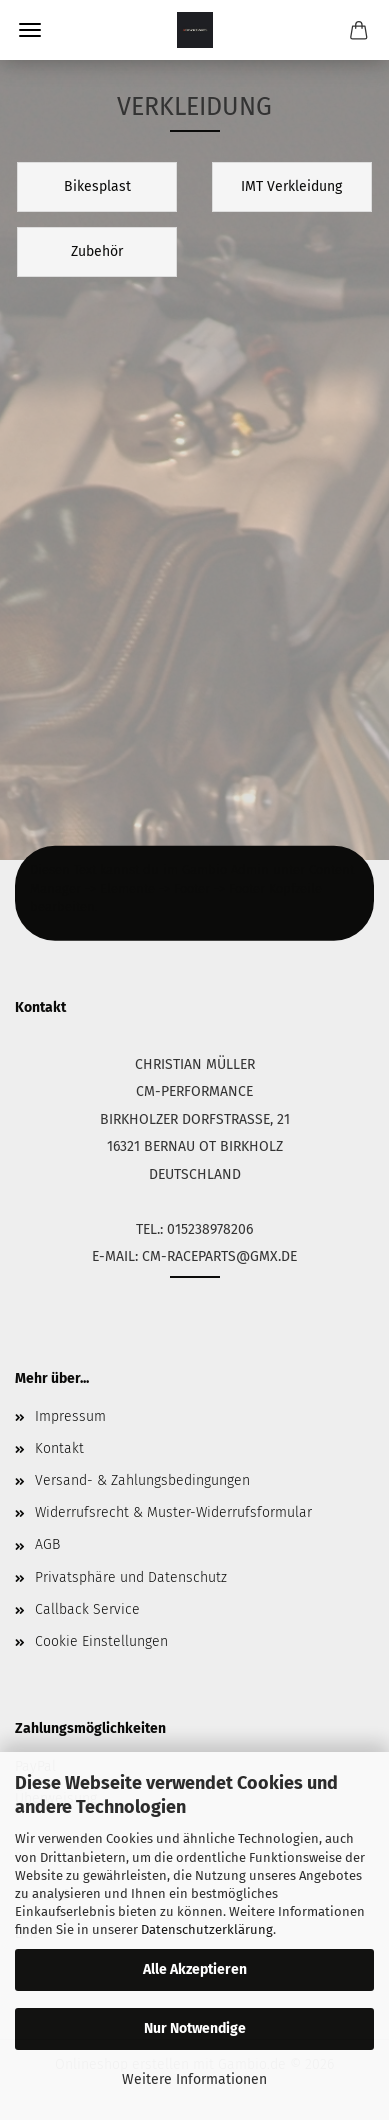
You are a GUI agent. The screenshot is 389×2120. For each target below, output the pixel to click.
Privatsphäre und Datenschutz (131, 1577)
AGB (47, 1544)
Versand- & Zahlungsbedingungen (142, 1480)
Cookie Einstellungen (101, 1641)
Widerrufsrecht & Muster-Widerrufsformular (173, 1512)
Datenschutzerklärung (207, 1929)
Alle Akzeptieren (195, 1969)
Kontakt (59, 1448)
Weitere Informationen (194, 2079)
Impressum (70, 1416)
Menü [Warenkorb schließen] (30, 30)
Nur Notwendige (195, 2028)
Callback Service (87, 1609)
